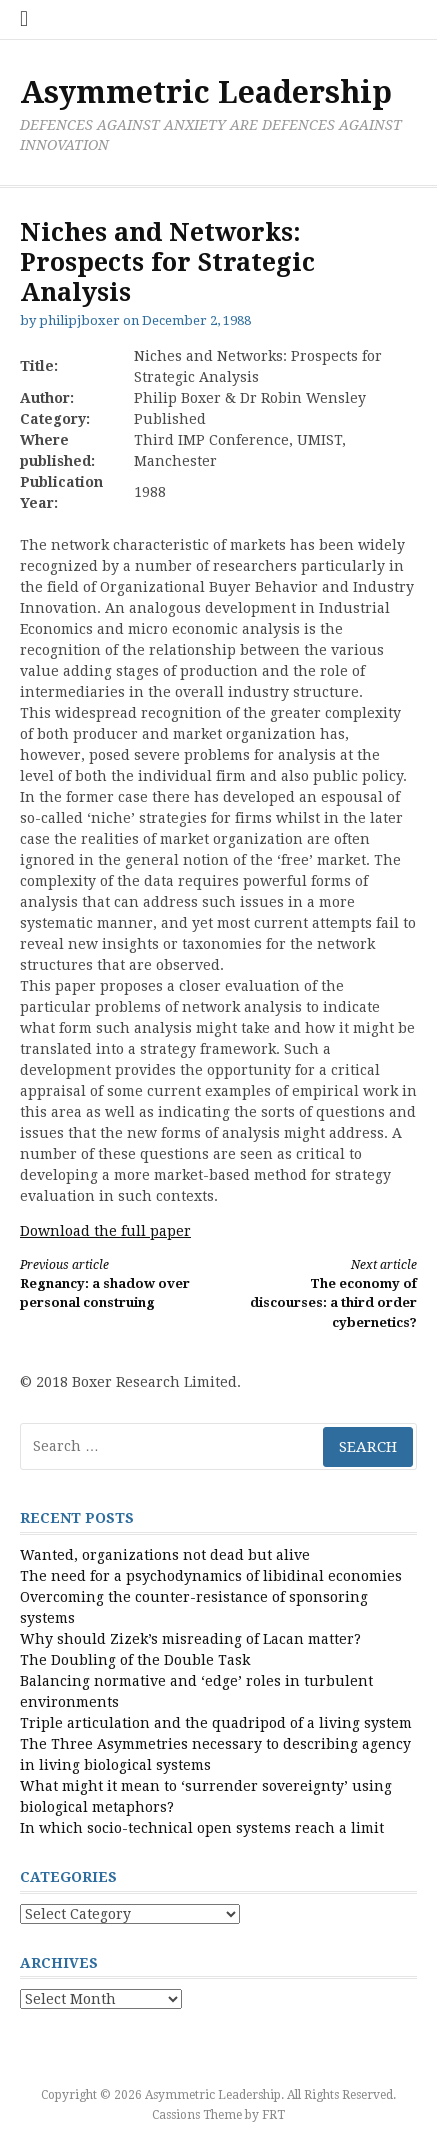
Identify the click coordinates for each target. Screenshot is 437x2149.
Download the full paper (105, 1231)
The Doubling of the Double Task (135, 1660)
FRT (273, 2115)
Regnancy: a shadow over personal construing (109, 1283)
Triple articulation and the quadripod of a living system (216, 1723)
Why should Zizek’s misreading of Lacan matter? (190, 1639)
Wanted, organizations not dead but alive (165, 1555)
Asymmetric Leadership (206, 92)
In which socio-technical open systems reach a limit (202, 1828)
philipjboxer (79, 320)
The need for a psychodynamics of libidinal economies (211, 1576)
